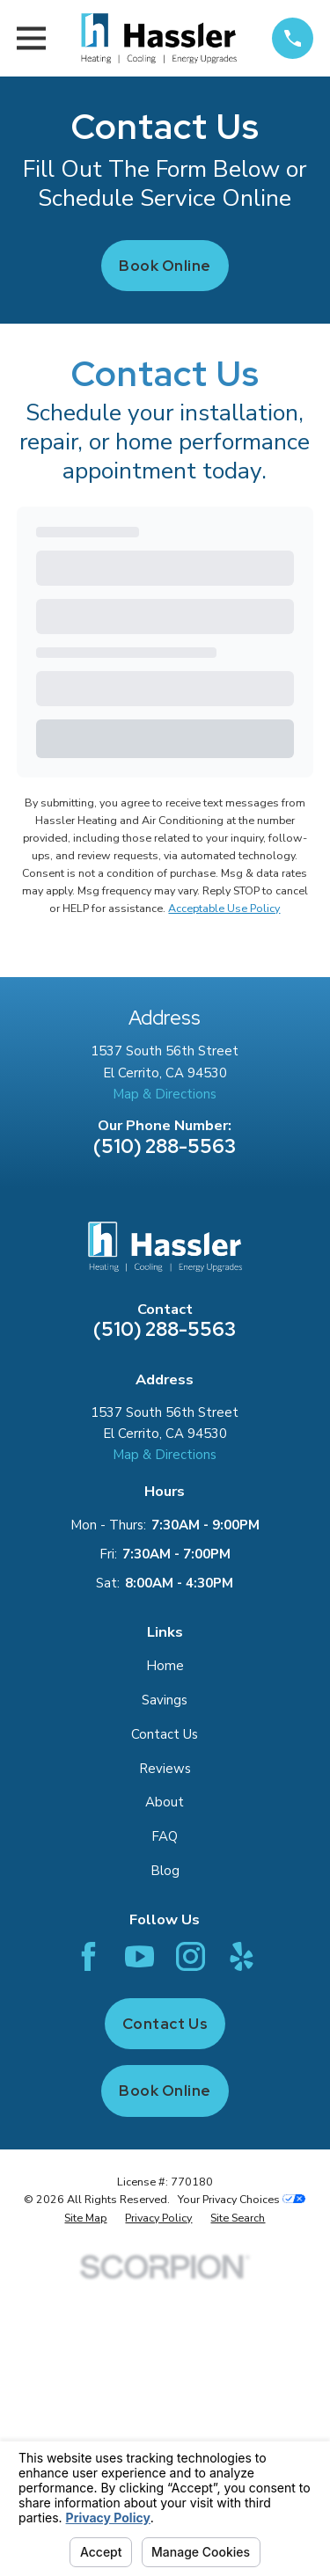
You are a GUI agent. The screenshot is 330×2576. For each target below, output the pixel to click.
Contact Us (164, 1734)
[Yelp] (241, 1956)
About (164, 1802)
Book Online (165, 265)
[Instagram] (190, 1956)
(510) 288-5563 (164, 1146)
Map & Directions (164, 1094)
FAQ (164, 1836)
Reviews (165, 1768)
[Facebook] (88, 1956)
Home (165, 1666)
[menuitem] (85, 2218)
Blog (165, 1870)
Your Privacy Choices (241, 2199)
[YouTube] (139, 1956)
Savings (164, 1700)
